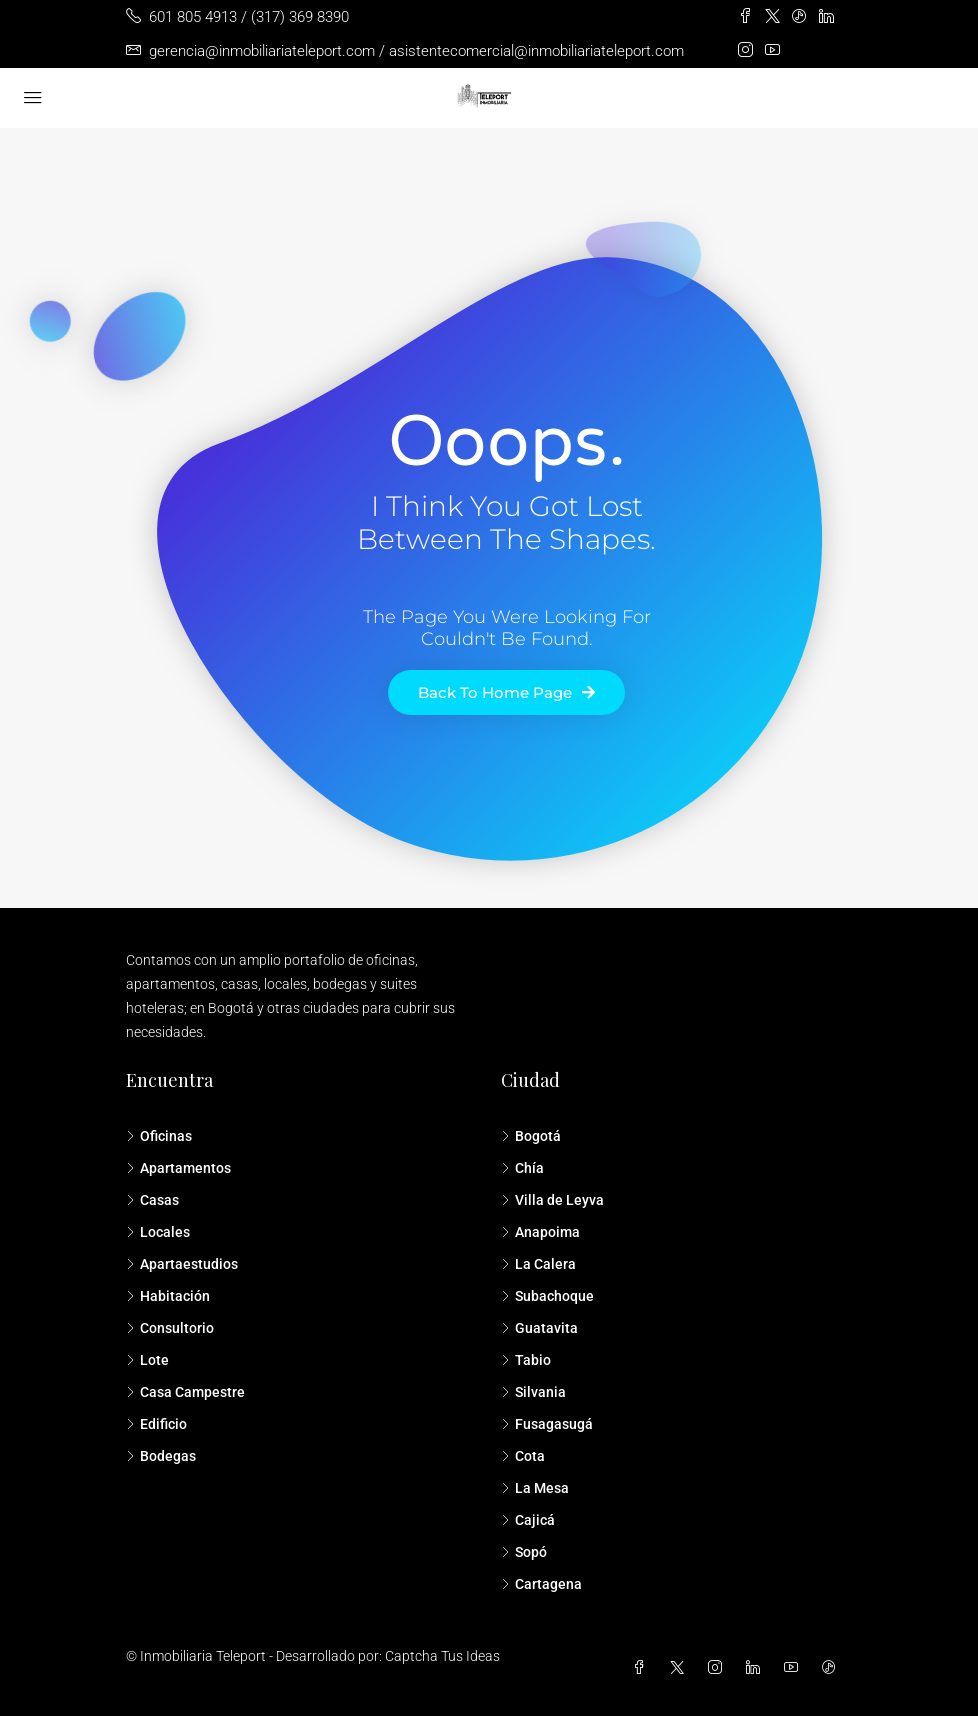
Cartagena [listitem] (541, 1584)
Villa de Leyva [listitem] (552, 1200)
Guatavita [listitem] (539, 1328)
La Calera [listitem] (538, 1264)
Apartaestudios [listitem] (182, 1264)
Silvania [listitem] (533, 1392)
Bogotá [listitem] (531, 1136)
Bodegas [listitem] (161, 1456)
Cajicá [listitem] (528, 1520)
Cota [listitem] (523, 1456)
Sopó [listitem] (524, 1552)
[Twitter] (681, 1668)
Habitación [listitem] (168, 1296)
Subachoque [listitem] (547, 1296)
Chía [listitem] (522, 1168)
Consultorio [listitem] (170, 1328)
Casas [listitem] (152, 1200)
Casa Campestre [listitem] (185, 1392)
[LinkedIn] (757, 1668)
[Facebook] (643, 1668)
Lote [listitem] (147, 1360)
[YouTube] (795, 1668)
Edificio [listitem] (156, 1424)
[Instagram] (719, 1668)
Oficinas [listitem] (159, 1136)
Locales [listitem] (158, 1232)
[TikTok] (833, 1668)
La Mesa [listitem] (535, 1488)
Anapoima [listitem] (540, 1232)
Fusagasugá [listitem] (547, 1424)
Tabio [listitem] (526, 1360)
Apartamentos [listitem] (178, 1168)
